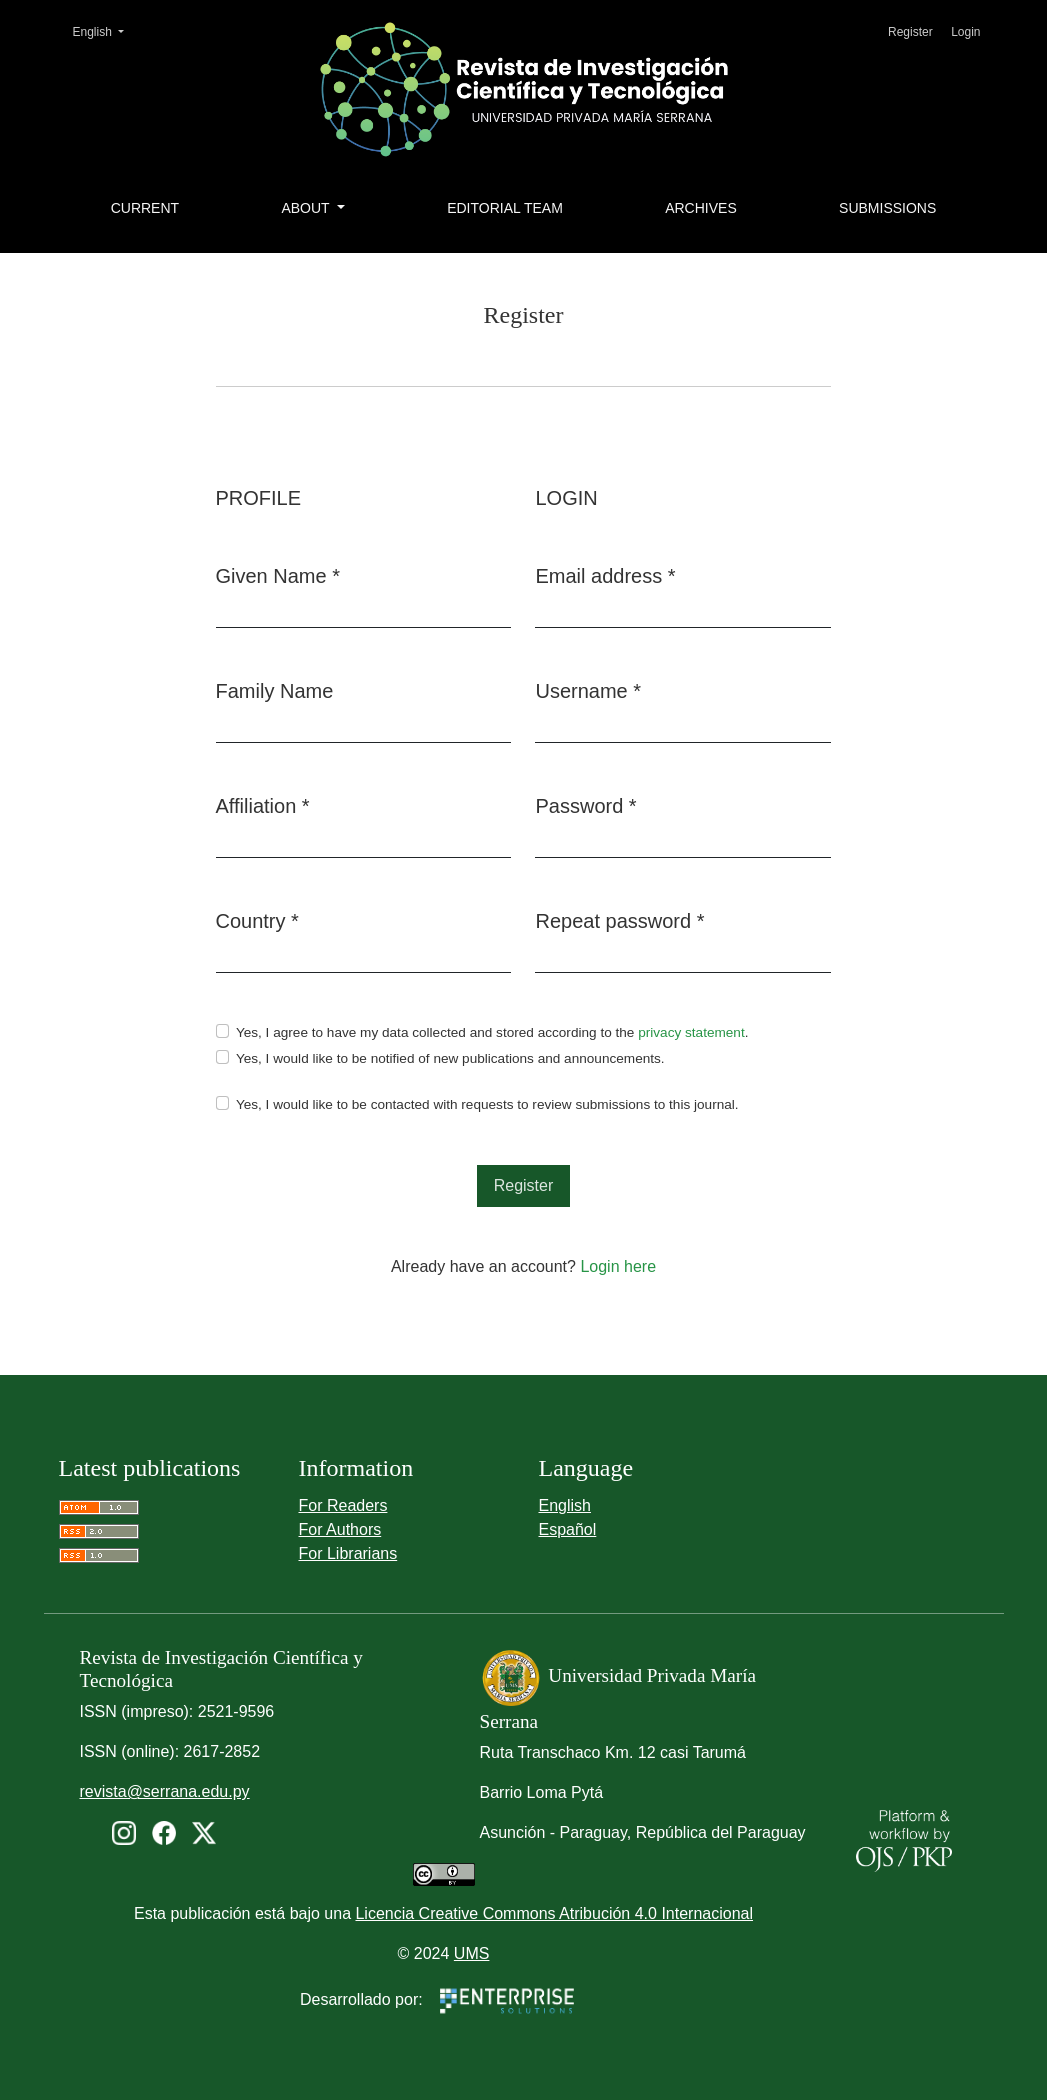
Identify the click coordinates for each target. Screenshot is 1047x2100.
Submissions (887, 208)
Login (965, 32)
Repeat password (619, 919)
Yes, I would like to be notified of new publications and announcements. (450, 1058)
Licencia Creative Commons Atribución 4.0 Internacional (554, 1913)
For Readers (343, 1505)
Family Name (275, 691)
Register (910, 32)
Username (588, 689)
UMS (472, 1953)
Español (568, 1529)
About (307, 208)
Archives (701, 208)
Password (585, 804)
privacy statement (691, 1032)
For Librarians (348, 1553)
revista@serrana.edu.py (165, 1791)
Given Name (278, 574)
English (105, 30)
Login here (618, 1266)
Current (145, 208)
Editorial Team (505, 208)
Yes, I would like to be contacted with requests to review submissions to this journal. (487, 1104)
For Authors (340, 1529)
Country (257, 919)
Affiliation (263, 804)
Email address (605, 574)
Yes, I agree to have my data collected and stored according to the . (492, 1032)
